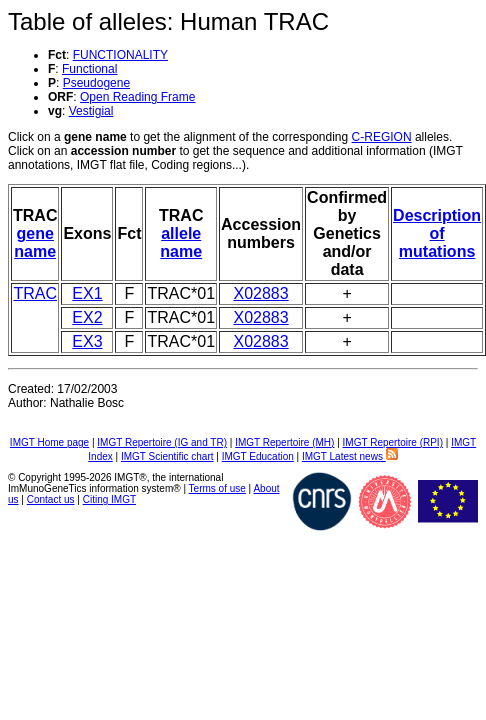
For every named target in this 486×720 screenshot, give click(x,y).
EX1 (87, 293)
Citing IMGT (109, 499)
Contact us (51, 499)
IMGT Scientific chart (167, 456)
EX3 (87, 341)
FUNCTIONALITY (120, 55)
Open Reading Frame (137, 97)
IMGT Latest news (350, 456)
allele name (181, 242)
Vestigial (91, 111)
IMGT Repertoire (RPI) (393, 442)
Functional (89, 69)
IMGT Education (258, 456)
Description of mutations (437, 233)
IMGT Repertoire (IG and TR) (162, 442)
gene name (35, 242)
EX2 (87, 317)
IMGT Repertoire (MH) (284, 442)
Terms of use (217, 488)
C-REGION (382, 137)
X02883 (260, 293)
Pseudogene (96, 83)
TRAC (35, 293)
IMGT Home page (49, 442)
